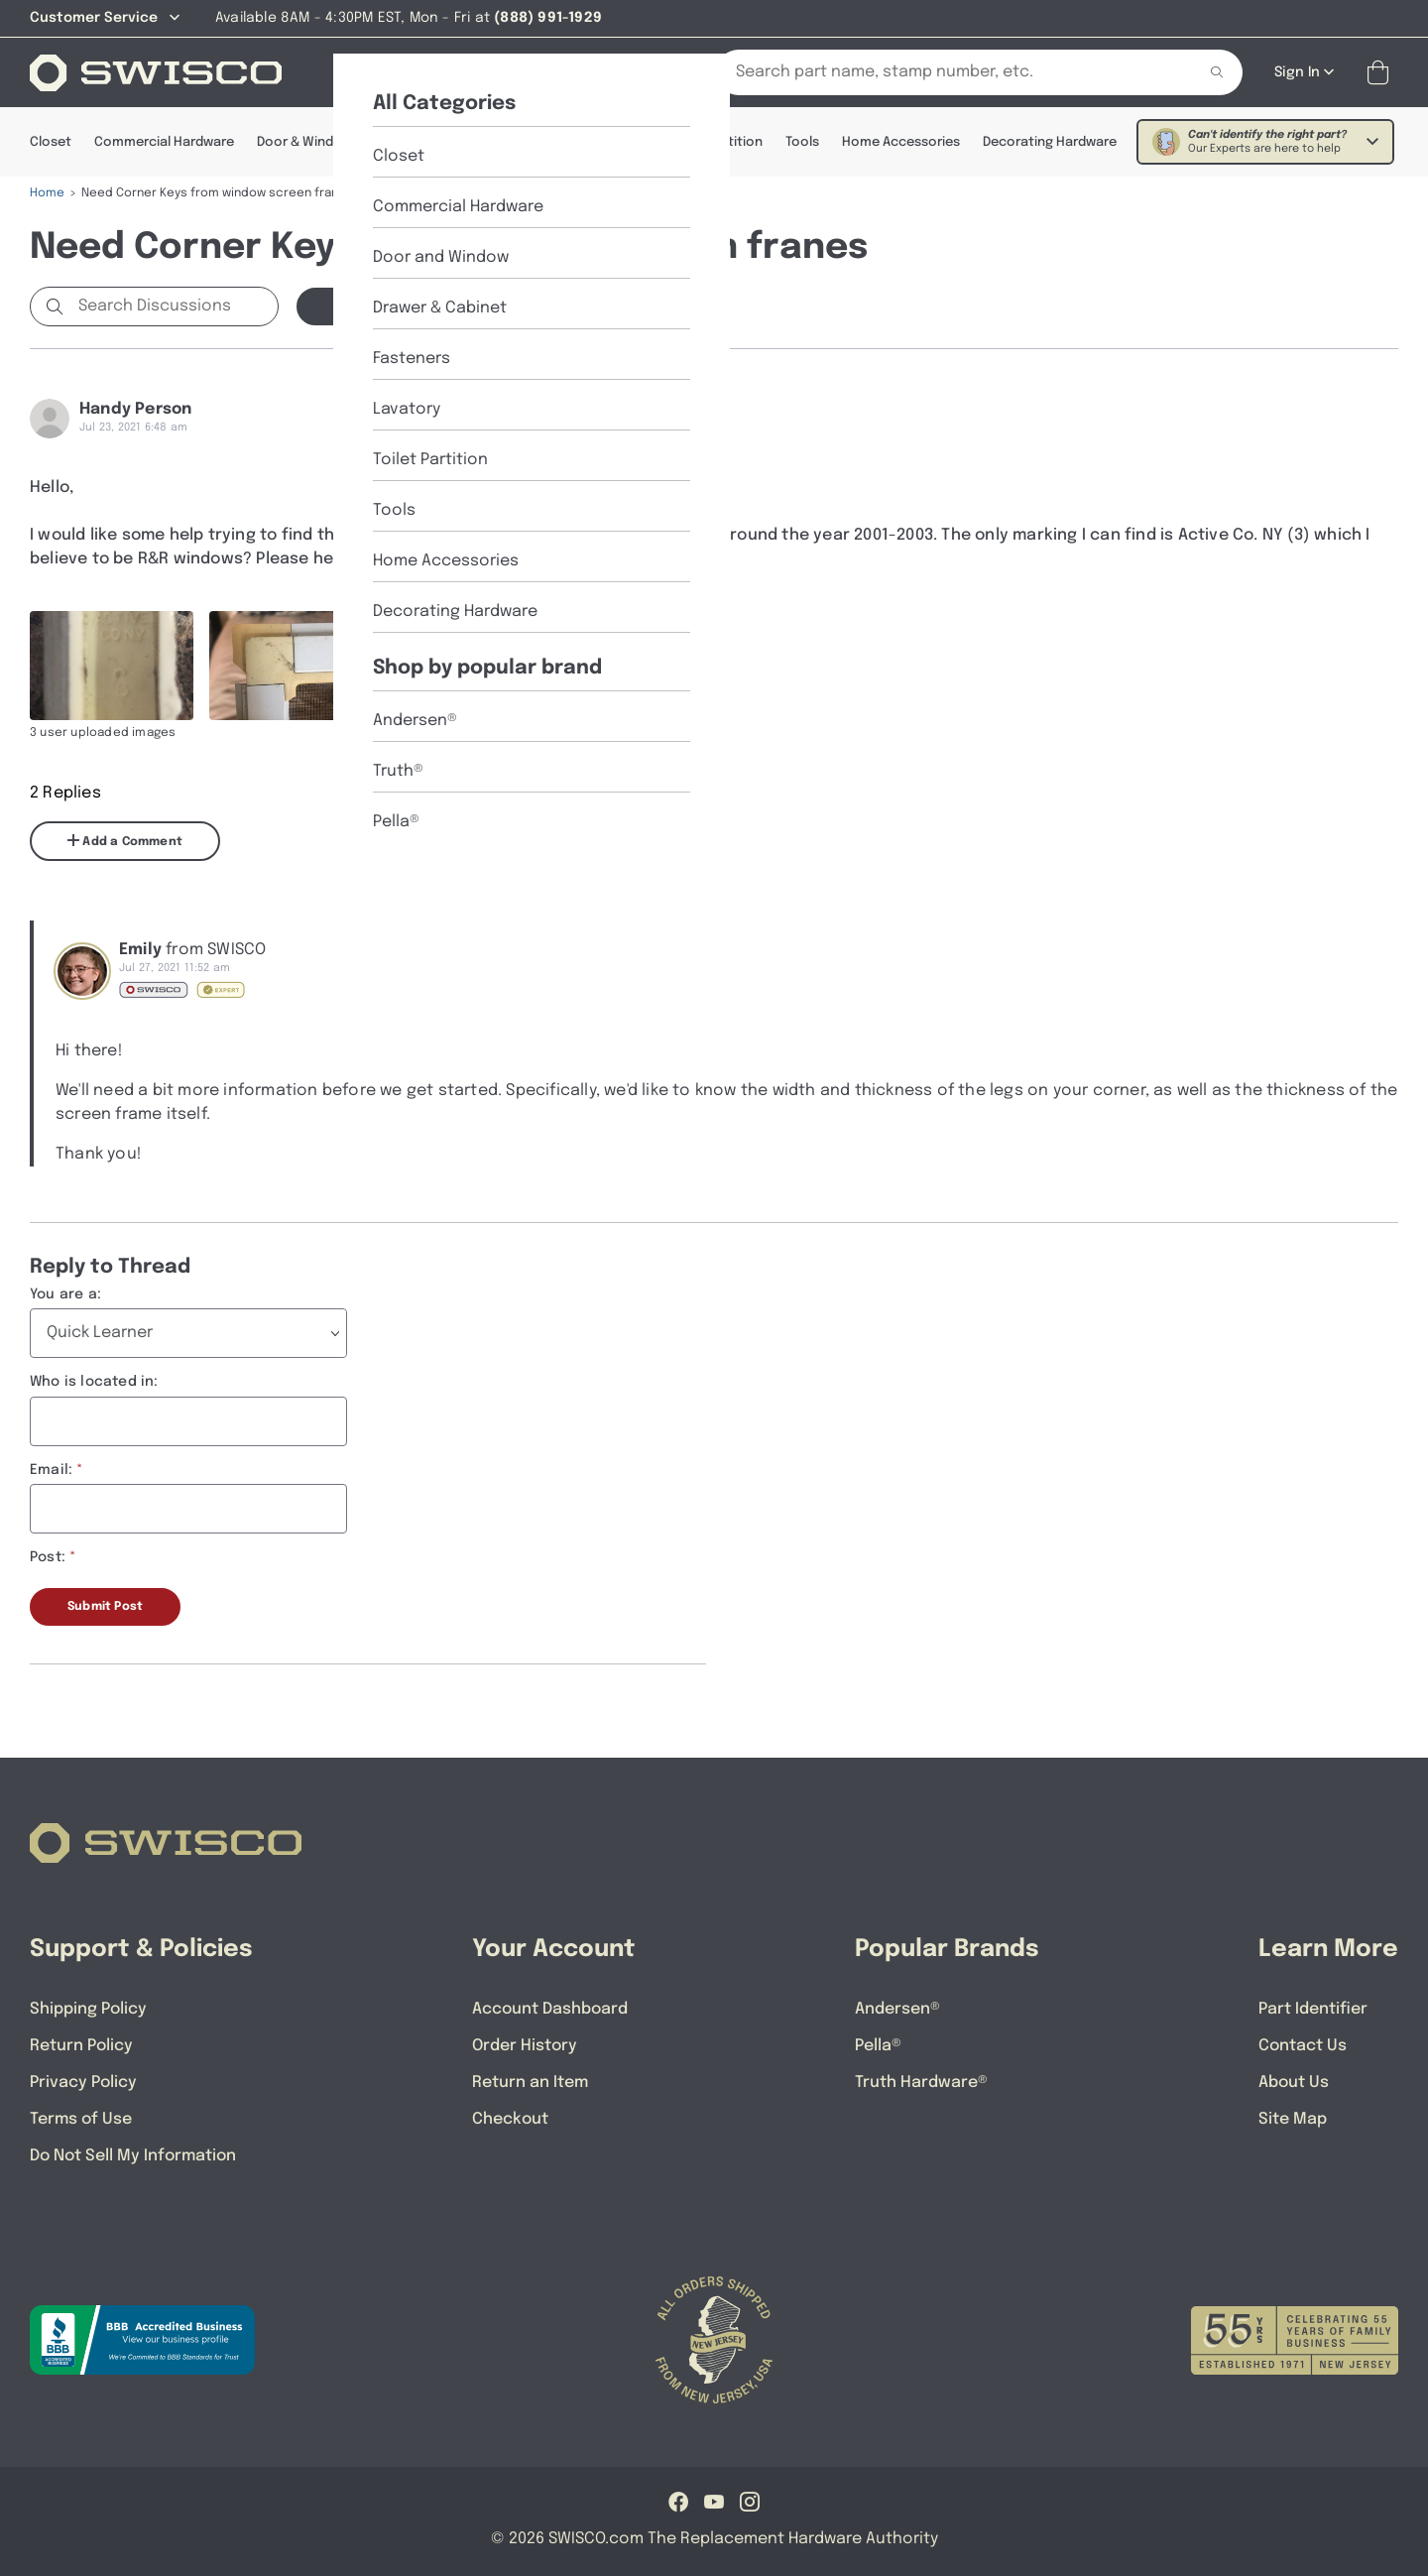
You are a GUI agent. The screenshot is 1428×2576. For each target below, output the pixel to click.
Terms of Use (81, 2119)
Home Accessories (901, 142)
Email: (51, 1470)
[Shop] (367, 72)
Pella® (878, 2045)
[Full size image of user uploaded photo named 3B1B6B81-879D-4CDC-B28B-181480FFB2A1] (291, 665)
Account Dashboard (550, 2009)
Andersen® (897, 2009)
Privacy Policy (83, 2082)
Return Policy (81, 2045)
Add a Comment (124, 841)
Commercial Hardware (164, 142)
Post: (47, 1557)
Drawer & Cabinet (429, 142)
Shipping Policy (88, 2009)
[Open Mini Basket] (1382, 73)
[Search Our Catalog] (941, 72)
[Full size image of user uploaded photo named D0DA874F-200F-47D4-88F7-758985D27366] (470, 665)
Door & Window (304, 142)
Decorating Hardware (1050, 142)
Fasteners (537, 142)
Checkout (510, 2119)
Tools (802, 142)
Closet (50, 142)
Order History (524, 2045)
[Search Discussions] (174, 306)
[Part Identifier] (574, 72)
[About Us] (459, 72)
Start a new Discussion (407, 306)
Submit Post (105, 1607)
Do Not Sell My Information (133, 2155)
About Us (1293, 2082)
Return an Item (530, 2082)
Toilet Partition (716, 142)
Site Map (1292, 2119)
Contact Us (1302, 2045)
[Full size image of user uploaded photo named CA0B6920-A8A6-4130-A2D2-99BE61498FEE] (111, 665)
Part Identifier (1313, 2009)
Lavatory (618, 142)
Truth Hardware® (921, 2082)
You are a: (65, 1294)
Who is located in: (94, 1382)
